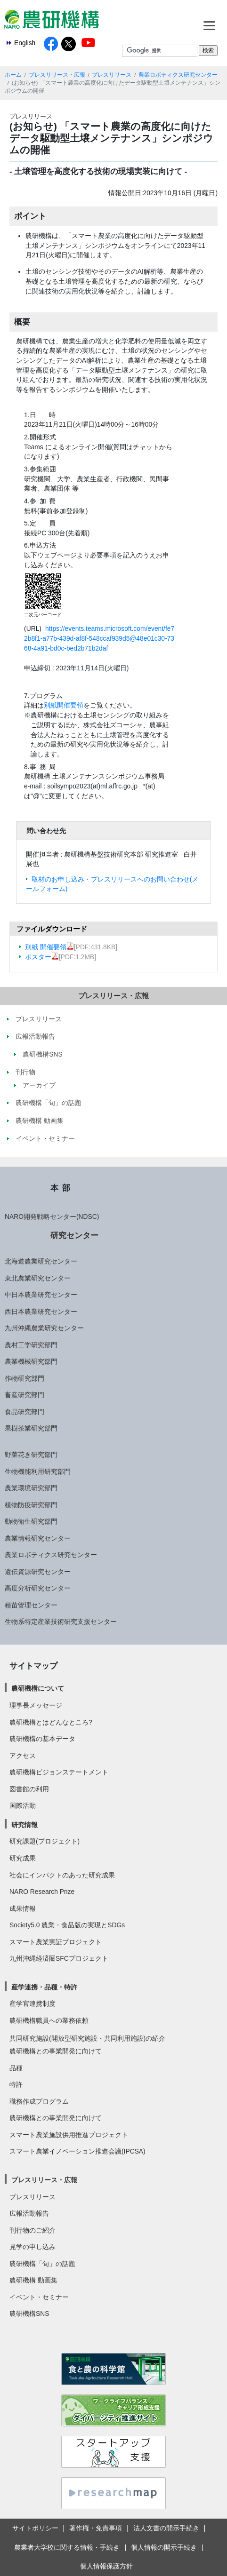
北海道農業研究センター (41, 1261)
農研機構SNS (29, 2313)
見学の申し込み (32, 2246)
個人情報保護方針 (106, 2566)
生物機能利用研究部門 (38, 1471)
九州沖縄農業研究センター (44, 1328)
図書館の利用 (29, 1789)
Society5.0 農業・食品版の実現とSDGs (67, 1925)
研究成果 (22, 1858)
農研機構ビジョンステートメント (58, 1772)
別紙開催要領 (63, 705)
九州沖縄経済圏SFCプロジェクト (58, 1958)
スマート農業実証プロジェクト (55, 1942)
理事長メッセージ (35, 1705)
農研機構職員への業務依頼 (49, 2020)
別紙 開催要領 (49, 947)
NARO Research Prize (41, 1891)
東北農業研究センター (38, 1278)
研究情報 (24, 1825)
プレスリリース (111, 75)
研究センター (74, 1235)
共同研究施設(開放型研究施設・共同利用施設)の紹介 (87, 2038)
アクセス (22, 1755)
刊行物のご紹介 (32, 2230)
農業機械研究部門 (31, 1361)
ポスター (42, 957)
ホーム (13, 75)
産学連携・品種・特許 (44, 1987)
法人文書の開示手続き (166, 2528)
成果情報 (22, 1908)
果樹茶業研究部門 (31, 1428)
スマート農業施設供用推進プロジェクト (68, 2135)
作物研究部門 (24, 1378)
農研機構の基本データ (42, 1738)
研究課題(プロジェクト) (44, 1841)
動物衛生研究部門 (31, 1521)
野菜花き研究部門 (31, 1454)
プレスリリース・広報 (57, 75)
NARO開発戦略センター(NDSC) (52, 1216)
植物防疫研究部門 (31, 1505)
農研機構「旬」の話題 (42, 2263)
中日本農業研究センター (41, 1294)
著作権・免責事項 (95, 2528)
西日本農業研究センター (41, 1311)
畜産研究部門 (24, 1395)
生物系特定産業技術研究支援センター (61, 1621)
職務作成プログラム (39, 2101)
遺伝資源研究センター (38, 1571)
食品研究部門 (24, 1411)
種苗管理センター (31, 1605)
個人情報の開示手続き (164, 2547)
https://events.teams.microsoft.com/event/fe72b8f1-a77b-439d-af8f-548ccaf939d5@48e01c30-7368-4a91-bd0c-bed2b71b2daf (99, 638)
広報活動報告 (29, 2213)
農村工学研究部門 (31, 1345)
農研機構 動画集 (33, 2280)
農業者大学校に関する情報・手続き (67, 2547)
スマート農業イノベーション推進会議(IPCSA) (77, 2151)
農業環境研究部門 (31, 1488)
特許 (16, 2084)
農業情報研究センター (38, 1538)
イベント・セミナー (39, 2297)
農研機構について (37, 1688)
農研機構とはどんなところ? (50, 1722)
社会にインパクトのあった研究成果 (62, 1875)
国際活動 (22, 1805)
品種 (16, 2068)
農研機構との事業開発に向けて (55, 2051)
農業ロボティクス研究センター (178, 75)
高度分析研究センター (38, 1588)
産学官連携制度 (32, 2003)
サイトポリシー (35, 2528)
